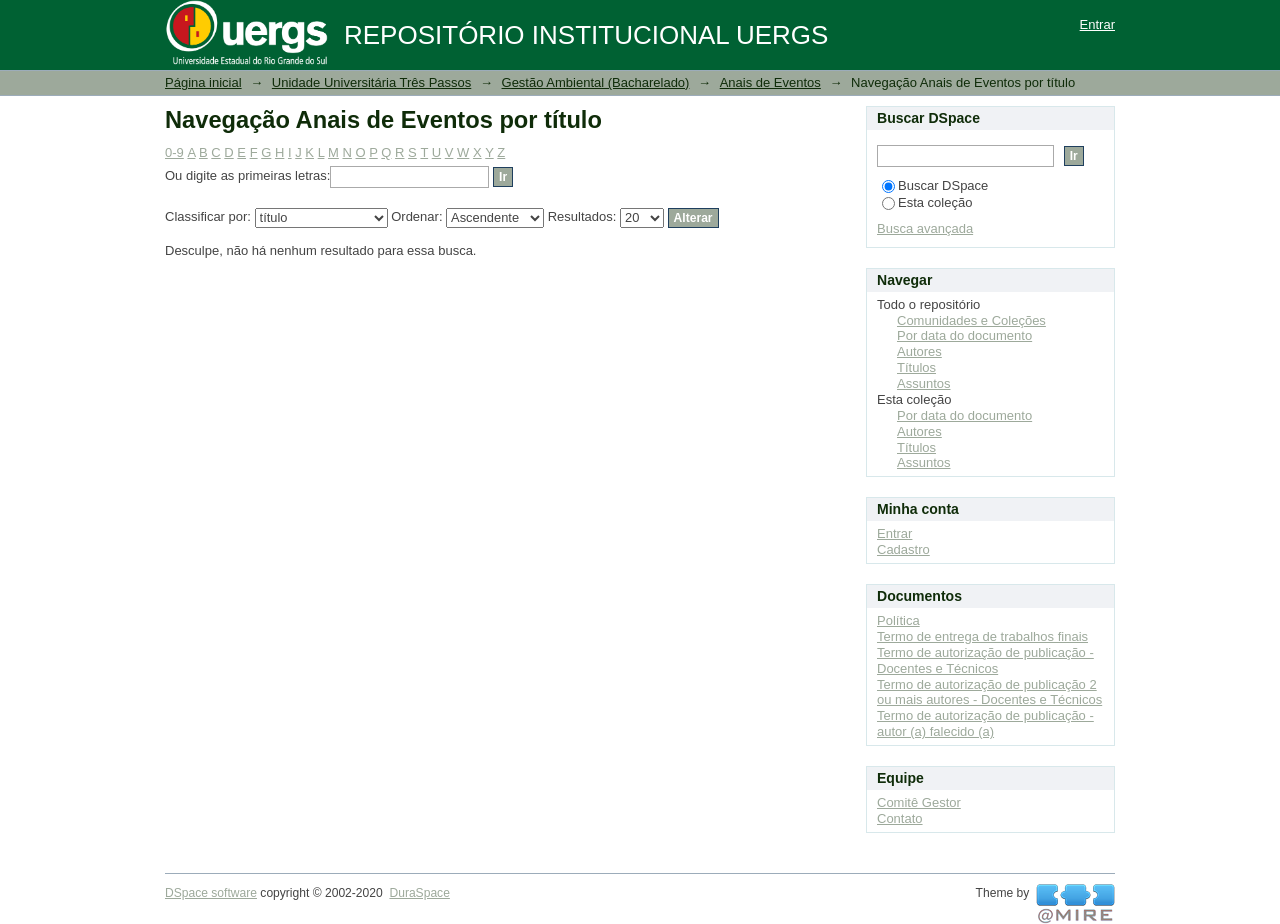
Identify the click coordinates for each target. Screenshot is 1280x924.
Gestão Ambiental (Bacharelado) (596, 82)
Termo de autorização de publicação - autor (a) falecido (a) (985, 723)
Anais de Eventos (770, 82)
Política (898, 620)
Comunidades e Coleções (971, 320)
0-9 (174, 152)
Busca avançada (925, 228)
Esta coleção (927, 202)
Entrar (1097, 24)
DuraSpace (419, 893)
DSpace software (211, 893)
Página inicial (203, 82)
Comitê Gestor (919, 802)
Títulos (916, 367)
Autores (919, 351)
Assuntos (923, 383)
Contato (900, 818)
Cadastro (903, 549)
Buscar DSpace (935, 185)
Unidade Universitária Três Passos (371, 82)
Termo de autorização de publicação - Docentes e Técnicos (985, 660)
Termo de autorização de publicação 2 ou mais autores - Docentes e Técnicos (989, 692)
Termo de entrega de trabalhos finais (982, 636)
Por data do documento (964, 335)
